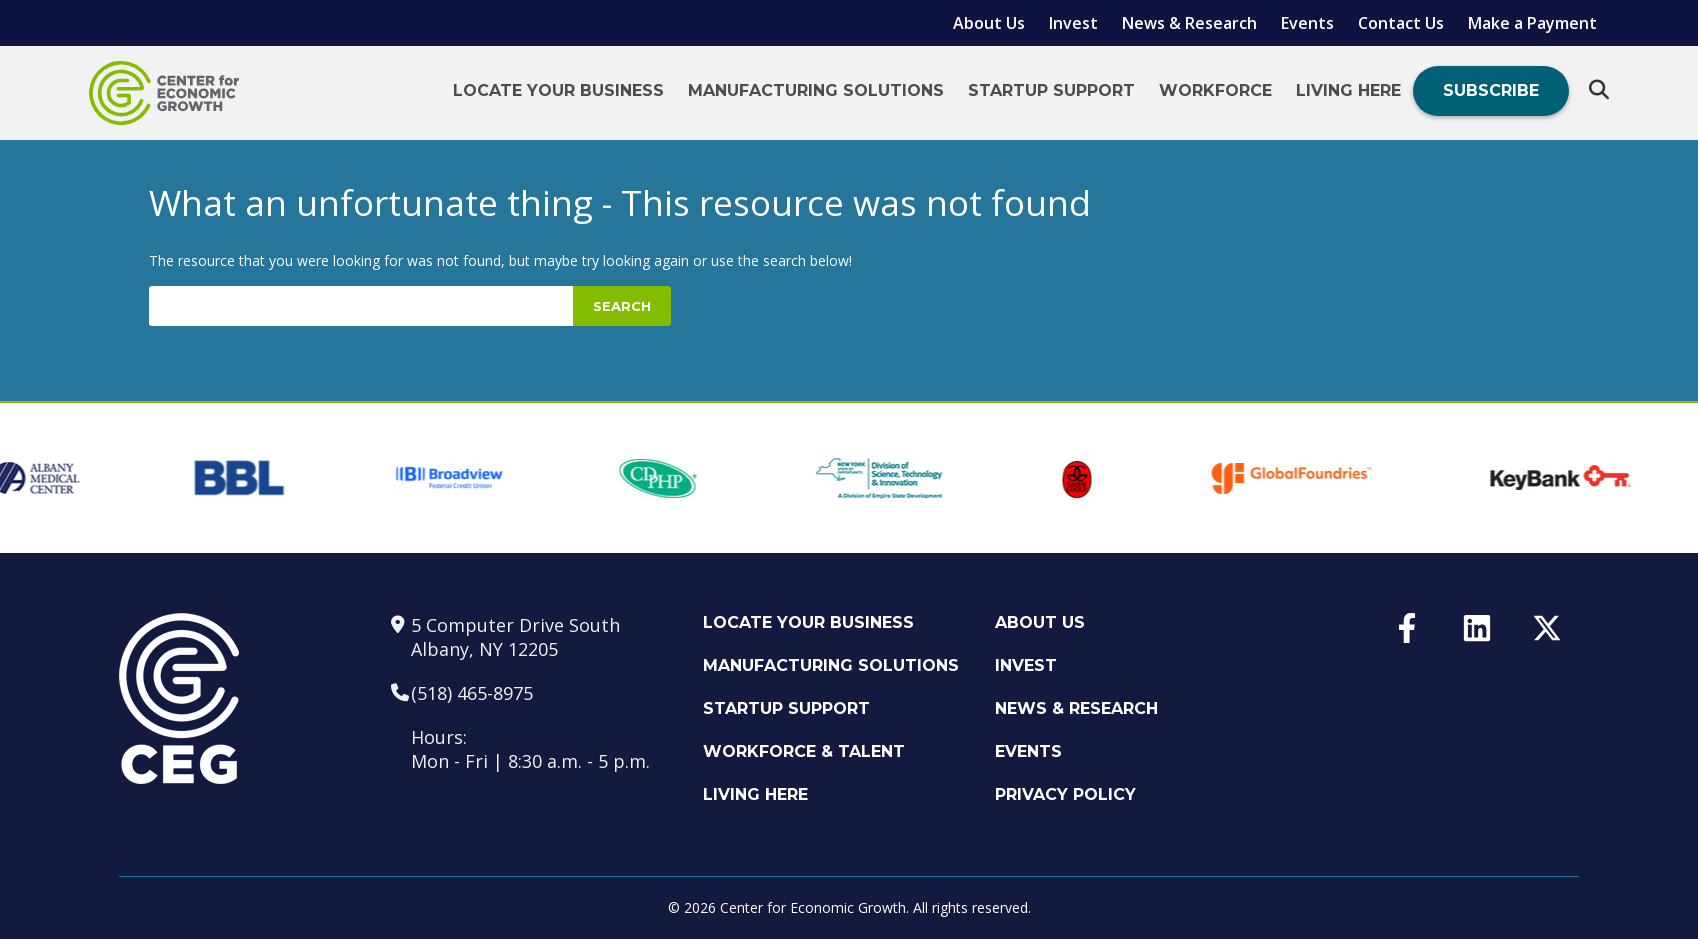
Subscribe (1491, 90)
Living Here (1348, 90)
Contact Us (1401, 23)
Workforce (1215, 90)
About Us (989, 23)
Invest (1073, 23)
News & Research (1189, 23)
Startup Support (1051, 90)
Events (1307, 23)
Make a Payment (1532, 23)
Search (622, 306)
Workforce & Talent (804, 751)
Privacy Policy (1065, 794)
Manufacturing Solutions (816, 90)
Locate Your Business (558, 90)
